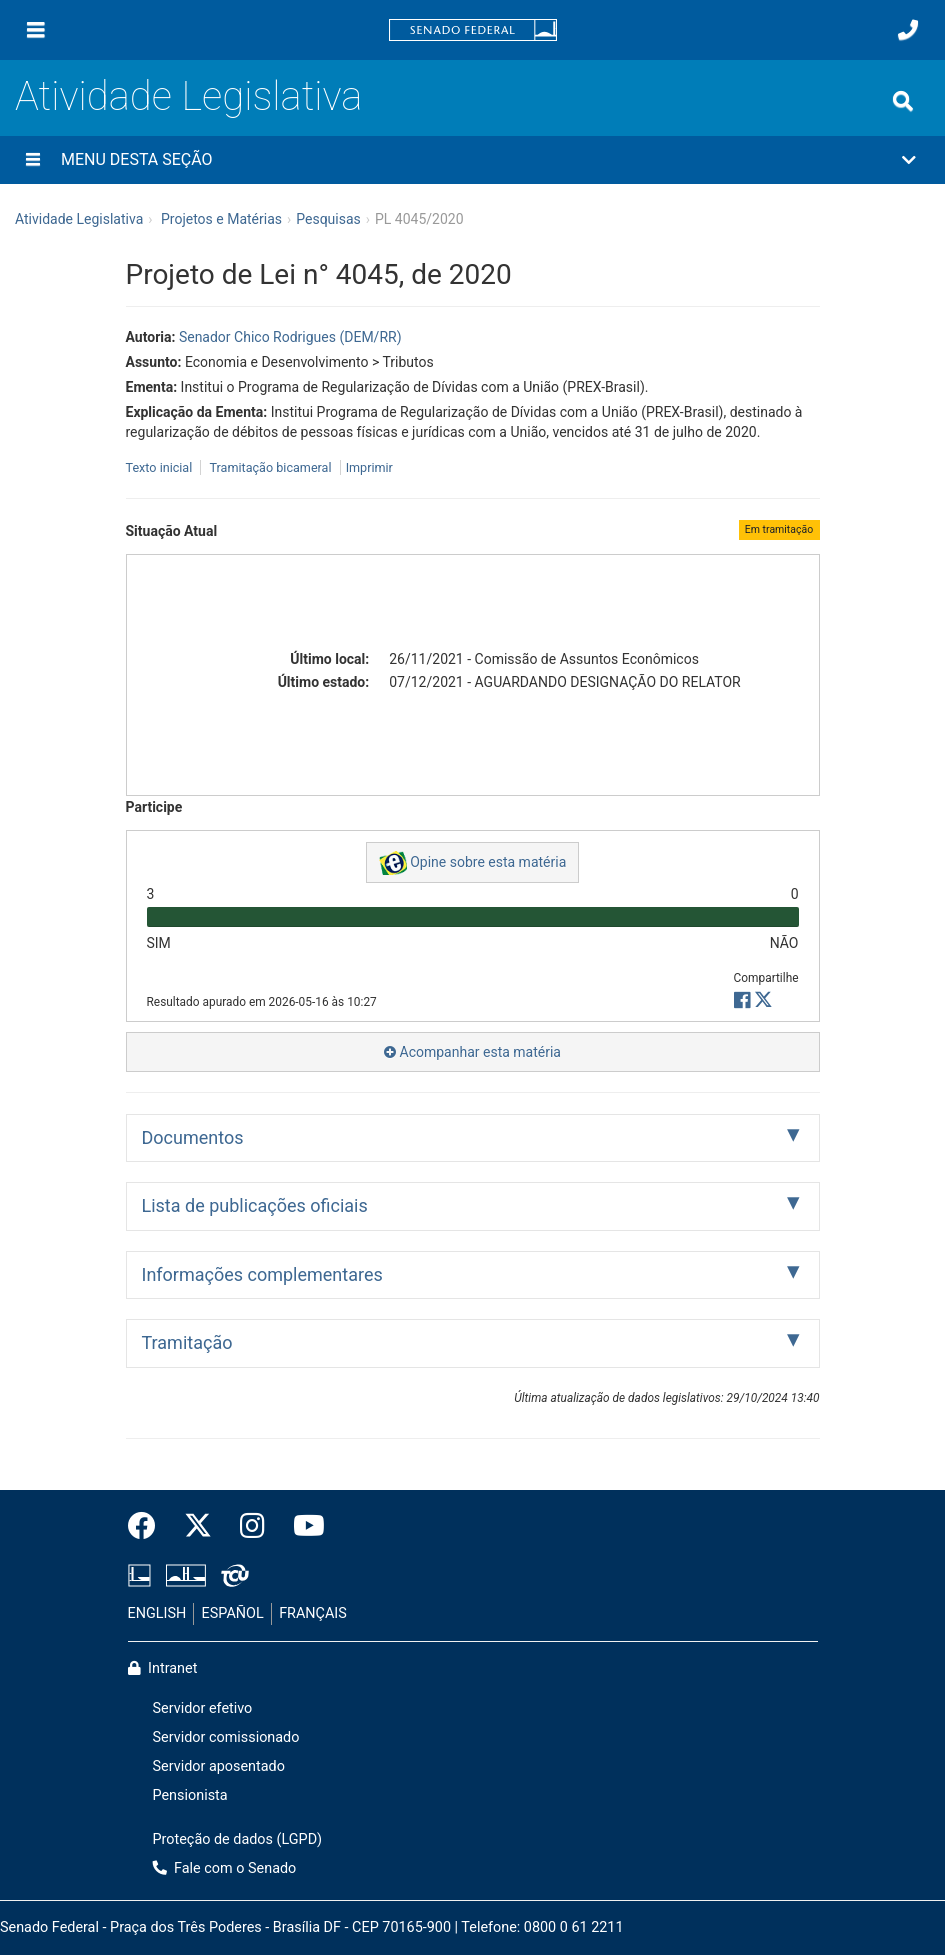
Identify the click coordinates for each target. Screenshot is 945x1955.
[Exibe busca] (903, 101)
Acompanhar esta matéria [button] (472, 1052)
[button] (472, 160)
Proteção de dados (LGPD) (238, 1839)
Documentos (193, 1137)
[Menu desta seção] (33, 160)
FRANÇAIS (313, 1613)
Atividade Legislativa (188, 96)
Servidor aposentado (219, 1766)
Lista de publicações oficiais (255, 1205)
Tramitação (187, 1342)
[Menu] (36, 30)
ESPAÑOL (233, 1613)
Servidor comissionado (226, 1737)
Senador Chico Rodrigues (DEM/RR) (290, 337)
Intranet (163, 1668)
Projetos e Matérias (221, 219)
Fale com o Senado (225, 1868)
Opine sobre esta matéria (473, 863)
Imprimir (369, 467)
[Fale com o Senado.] (908, 30)
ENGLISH (157, 1613)
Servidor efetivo (203, 1708)
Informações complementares (262, 1274)
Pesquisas (328, 219)
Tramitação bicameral (270, 467)
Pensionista (190, 1795)
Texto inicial (161, 467)
